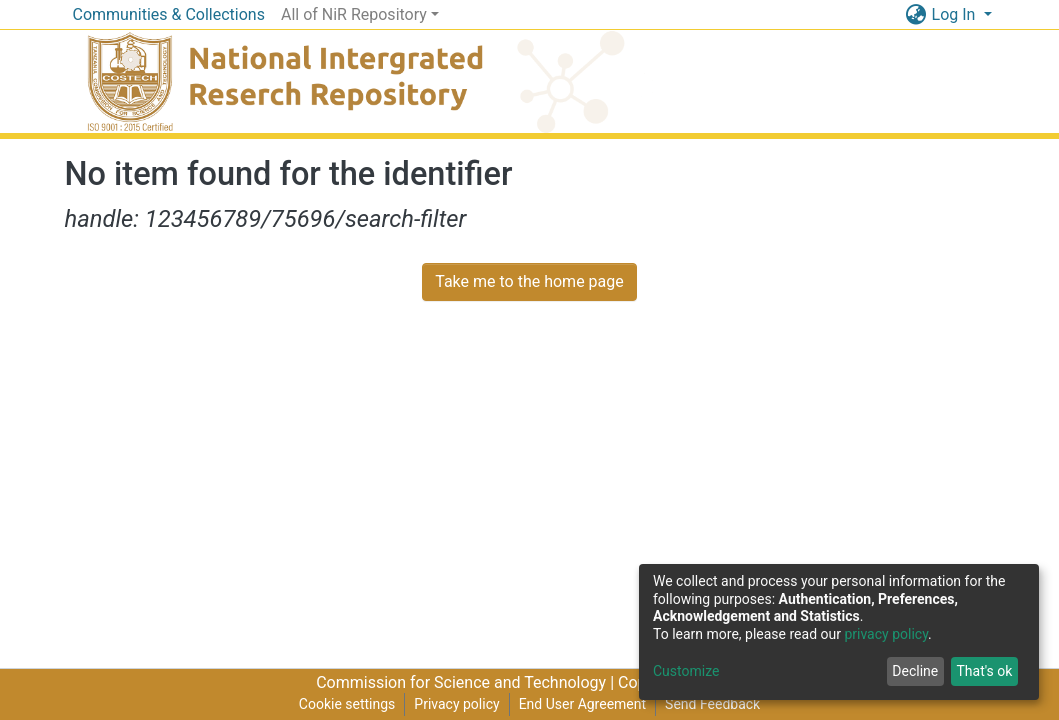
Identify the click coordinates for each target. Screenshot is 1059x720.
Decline (915, 671)
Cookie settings (347, 704)
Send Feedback (712, 704)
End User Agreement (582, 704)
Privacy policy (456, 704)
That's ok (984, 671)
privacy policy (886, 634)
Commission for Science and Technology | (467, 682)
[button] (916, 15)
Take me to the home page (529, 281)
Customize (686, 671)
